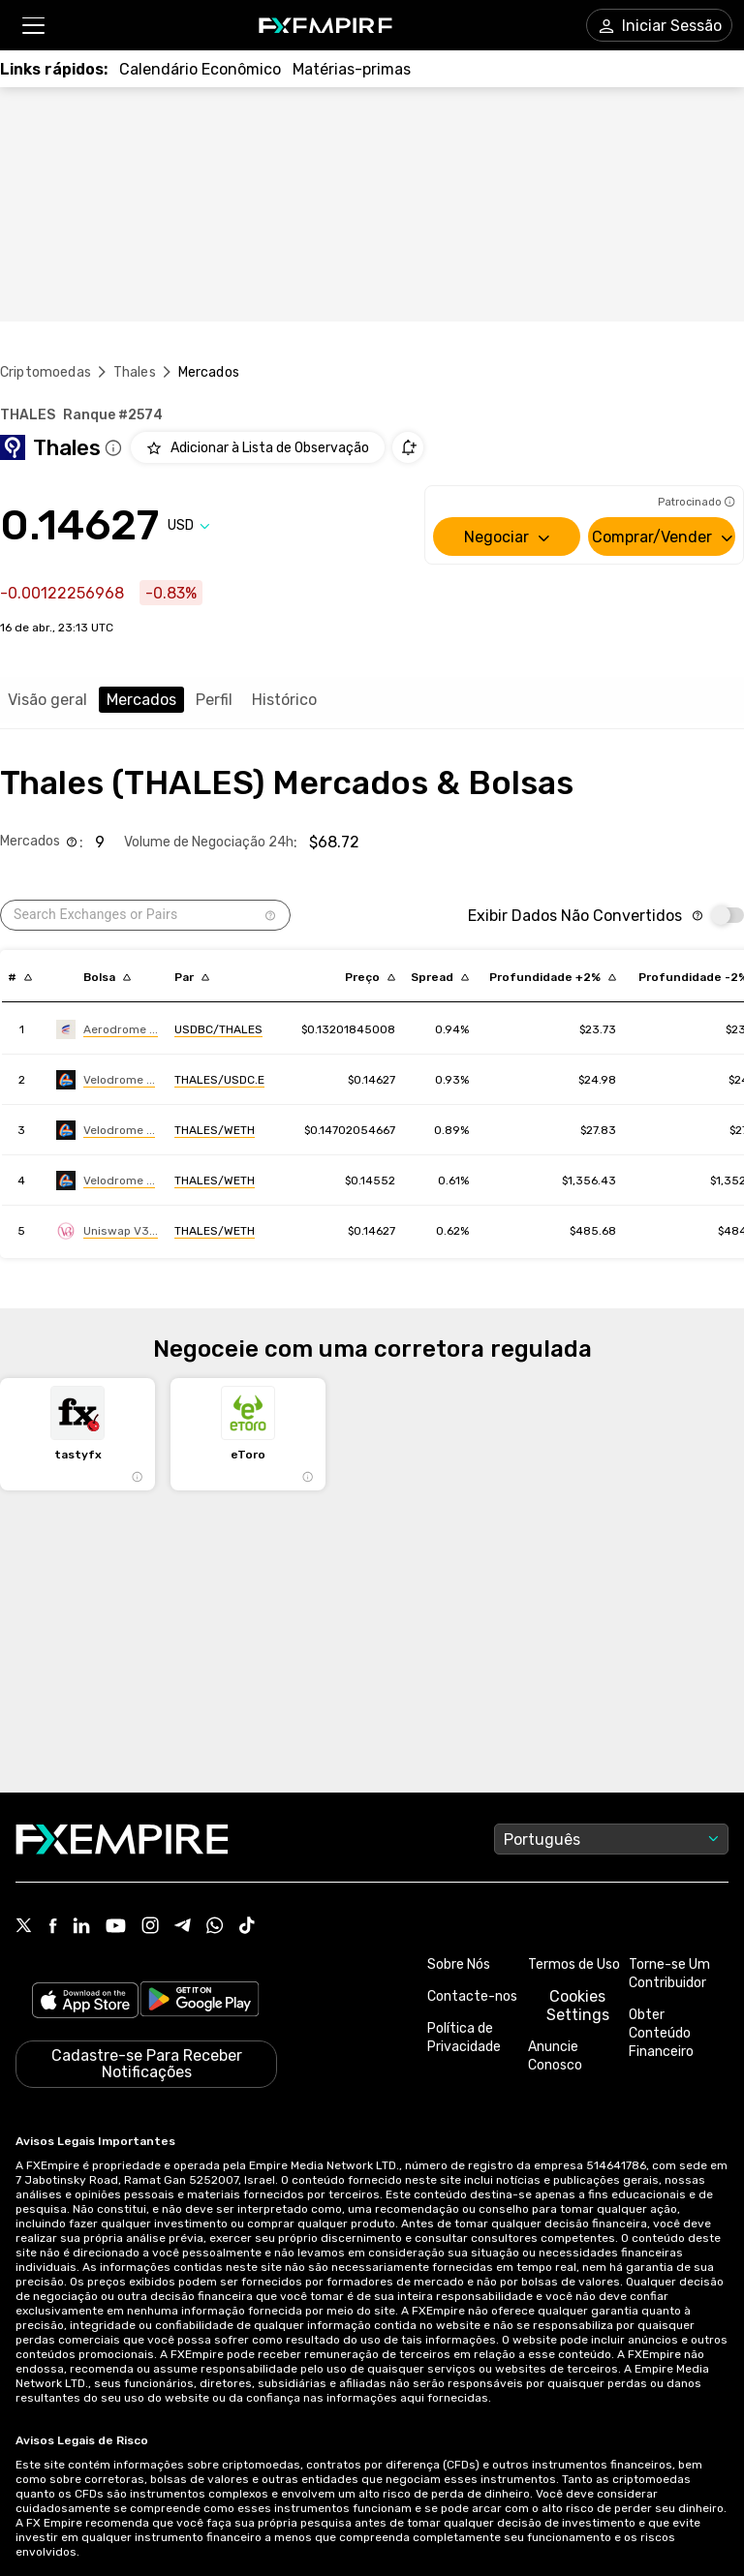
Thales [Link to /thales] (134, 372)
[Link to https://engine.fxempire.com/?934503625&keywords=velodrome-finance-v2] (105, 1180)
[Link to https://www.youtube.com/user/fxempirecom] (116, 1927)
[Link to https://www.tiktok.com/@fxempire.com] (247, 1927)
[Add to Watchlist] (258, 447)
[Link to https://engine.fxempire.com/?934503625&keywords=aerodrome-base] (107, 1029)
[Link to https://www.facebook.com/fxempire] (52, 1927)
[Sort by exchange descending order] (107, 977)
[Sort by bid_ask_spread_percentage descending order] (440, 977)
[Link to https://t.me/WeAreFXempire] (182, 1927)
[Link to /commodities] (352, 69)
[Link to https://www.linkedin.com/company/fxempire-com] (81, 1927)
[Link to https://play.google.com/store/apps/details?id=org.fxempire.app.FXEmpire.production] (200, 2002)
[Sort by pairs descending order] (191, 977)
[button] (32, 25)
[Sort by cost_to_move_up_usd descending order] (552, 977)
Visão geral (47, 699)
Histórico (284, 699)
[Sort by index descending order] (20, 977)
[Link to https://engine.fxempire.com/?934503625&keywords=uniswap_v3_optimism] (107, 1231)
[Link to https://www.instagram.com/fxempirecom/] (150, 1927)
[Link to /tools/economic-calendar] (200, 69)
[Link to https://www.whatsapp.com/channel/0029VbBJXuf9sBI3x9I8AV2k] (215, 1927)
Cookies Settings (577, 2005)
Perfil (214, 699)
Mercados (141, 699)
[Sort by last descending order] (370, 977)
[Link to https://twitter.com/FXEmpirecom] (24, 1927)
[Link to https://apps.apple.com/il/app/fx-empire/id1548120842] (85, 2002)
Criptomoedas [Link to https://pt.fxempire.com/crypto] (45, 372)
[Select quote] (189, 525)
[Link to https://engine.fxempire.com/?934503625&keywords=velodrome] (105, 1079)
